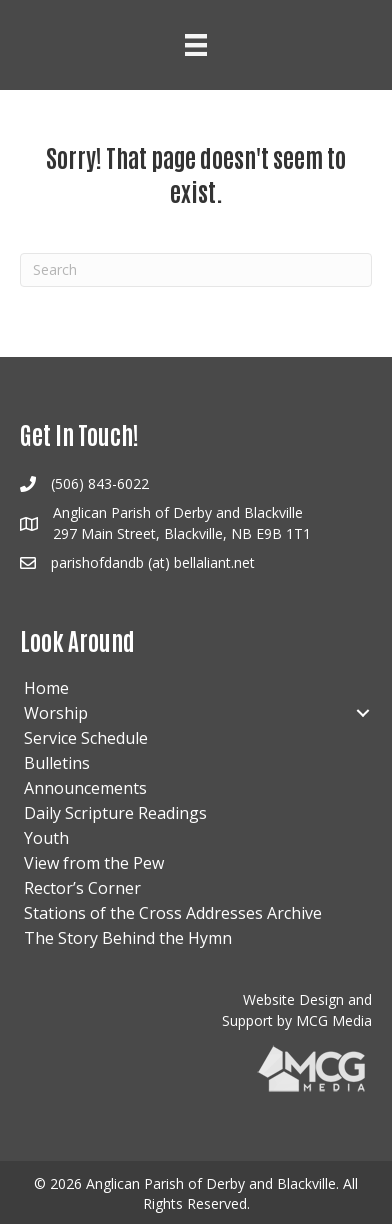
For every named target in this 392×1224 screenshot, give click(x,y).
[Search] (196, 270)
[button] (363, 713)
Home (46, 688)
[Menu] (196, 45)
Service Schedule (86, 738)
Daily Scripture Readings (115, 813)
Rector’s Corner (82, 888)
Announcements (85, 788)
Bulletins (57, 763)
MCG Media (334, 1020)
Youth (46, 838)
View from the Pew (94, 863)
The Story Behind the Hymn (128, 938)
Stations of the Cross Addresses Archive (173, 913)
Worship (56, 713)
